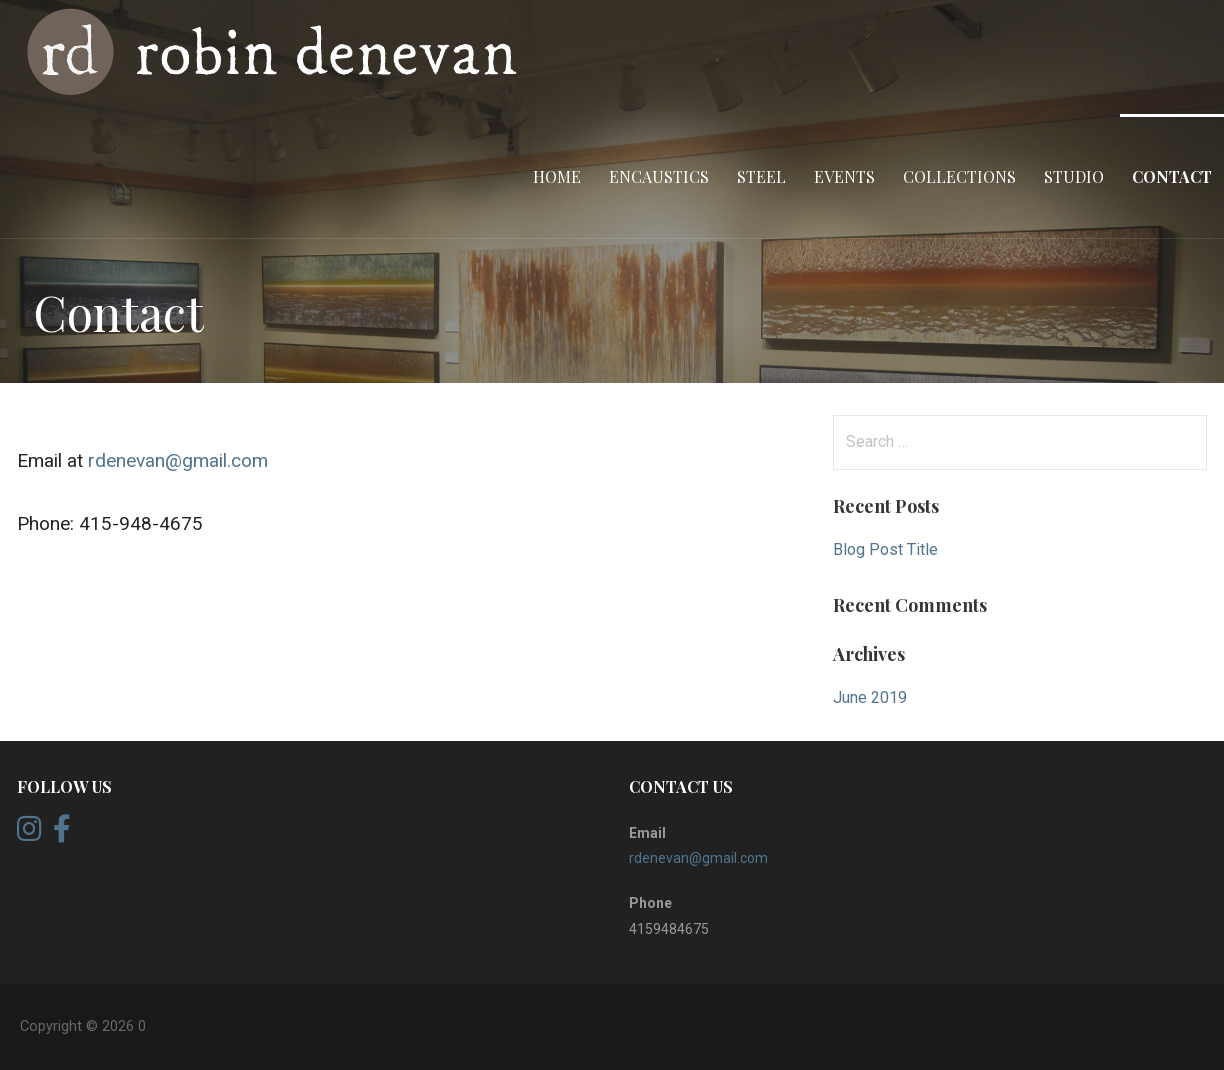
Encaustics (659, 176)
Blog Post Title (885, 549)
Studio (1074, 176)
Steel (761, 176)
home (557, 176)
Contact (1172, 176)
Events (844, 176)
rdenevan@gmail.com (178, 460)
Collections (959, 176)
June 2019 (870, 697)
